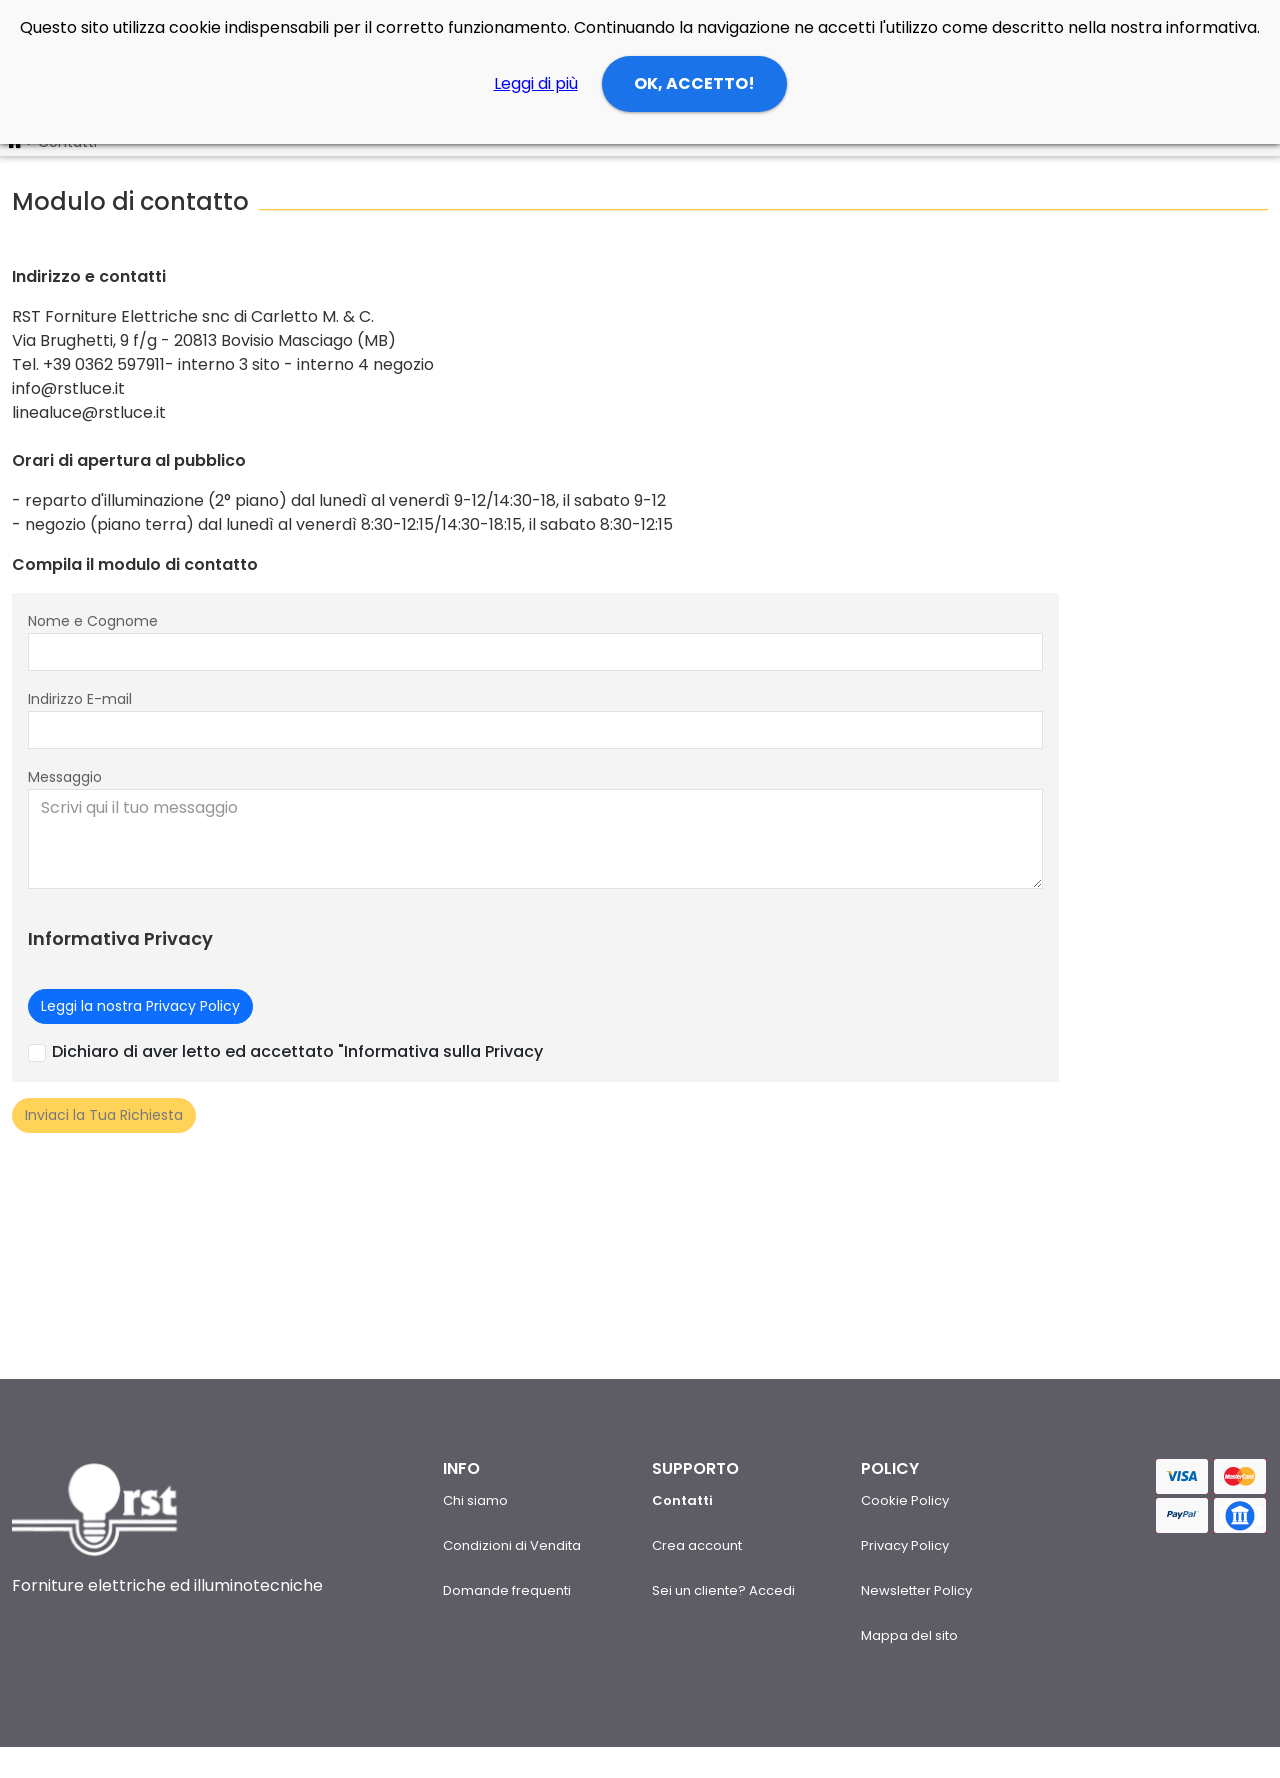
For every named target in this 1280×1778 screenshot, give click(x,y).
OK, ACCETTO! (694, 83)
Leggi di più (536, 83)
